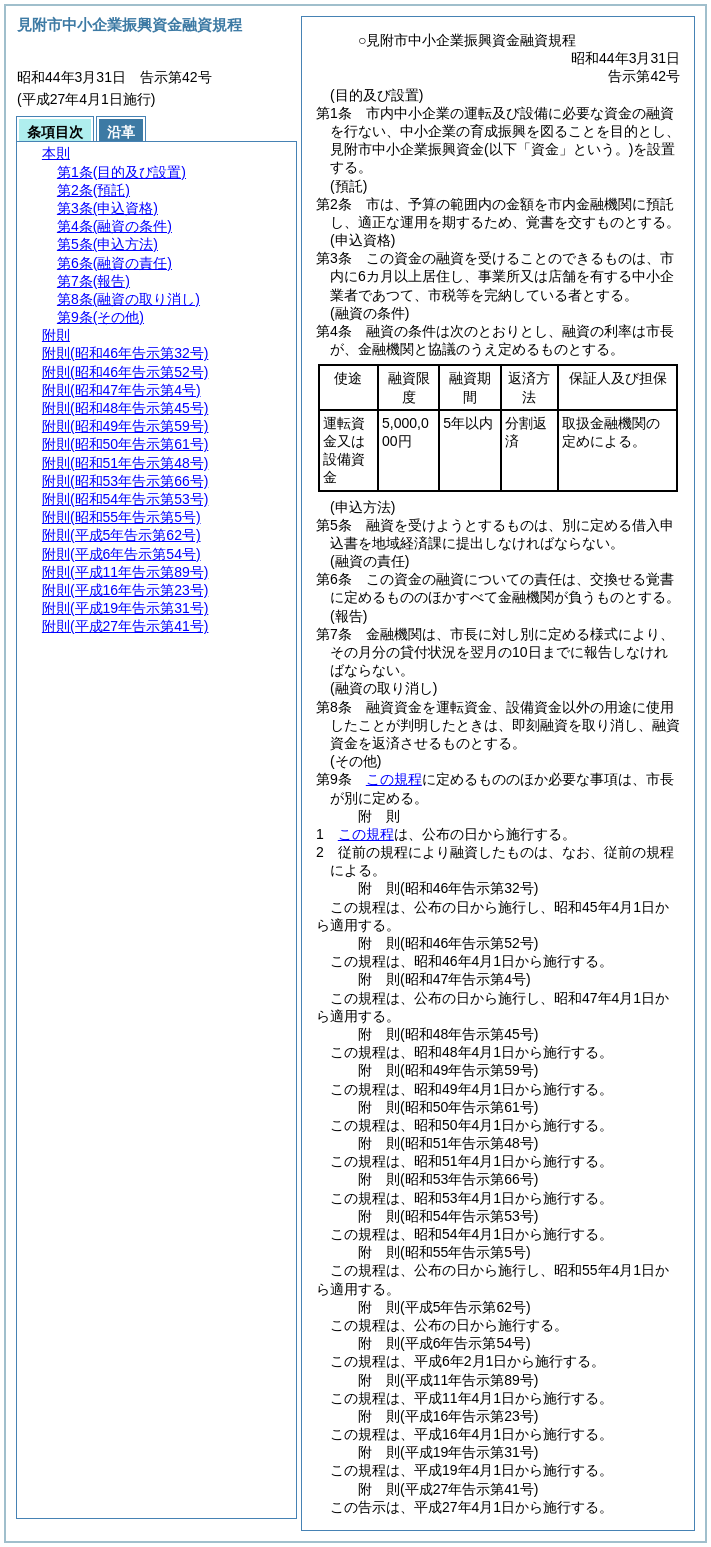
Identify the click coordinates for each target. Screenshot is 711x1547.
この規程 (394, 779)
